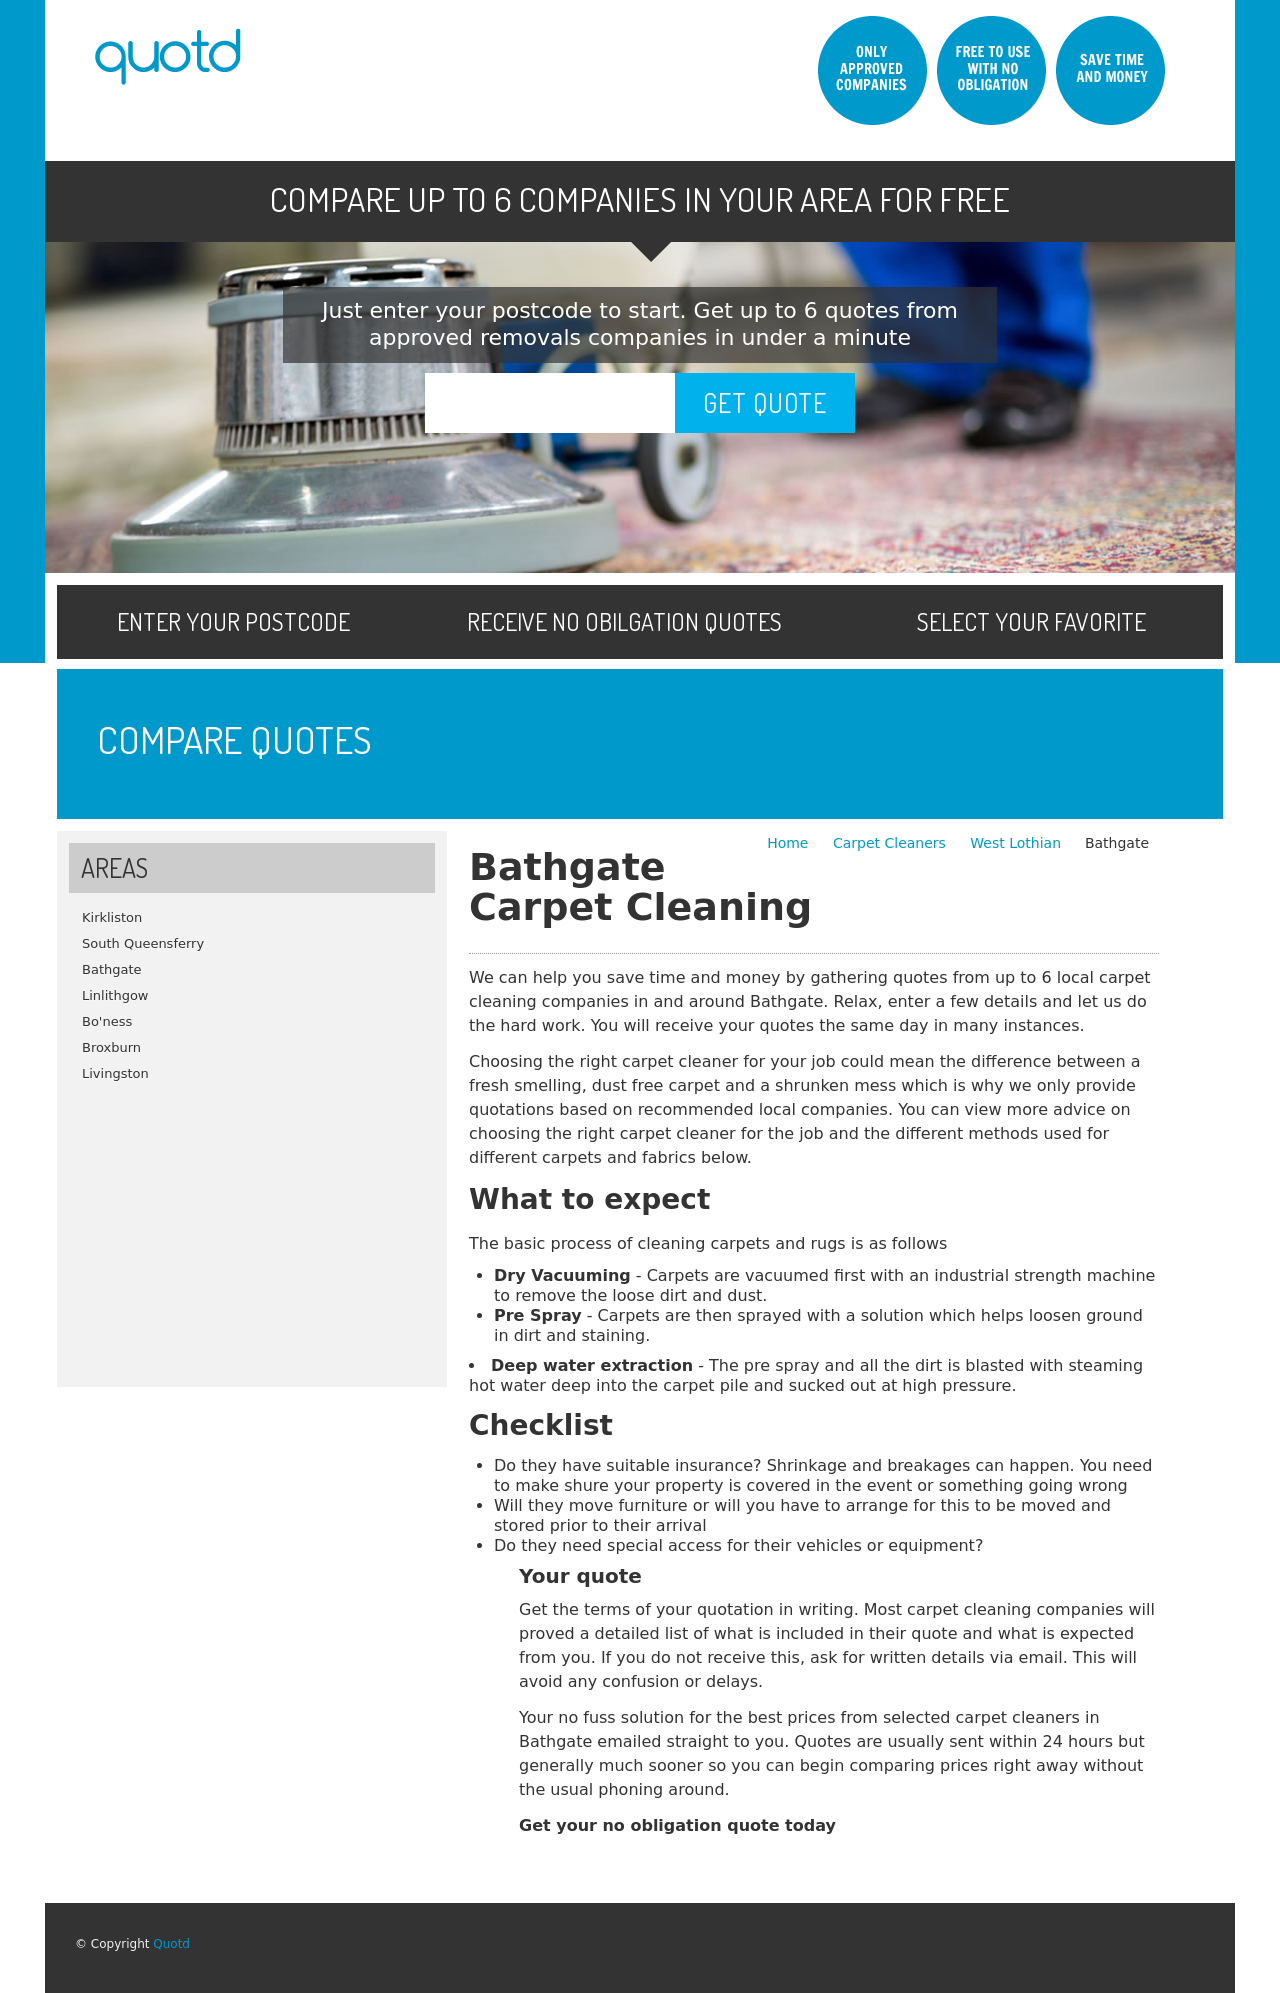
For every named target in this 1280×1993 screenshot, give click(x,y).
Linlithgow (115, 995)
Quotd (171, 1944)
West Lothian (1015, 843)
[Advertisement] (252, 1227)
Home (790, 843)
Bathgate (112, 969)
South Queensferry (143, 943)
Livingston (115, 1073)
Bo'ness (107, 1021)
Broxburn (111, 1047)
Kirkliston (112, 917)
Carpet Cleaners (891, 843)
